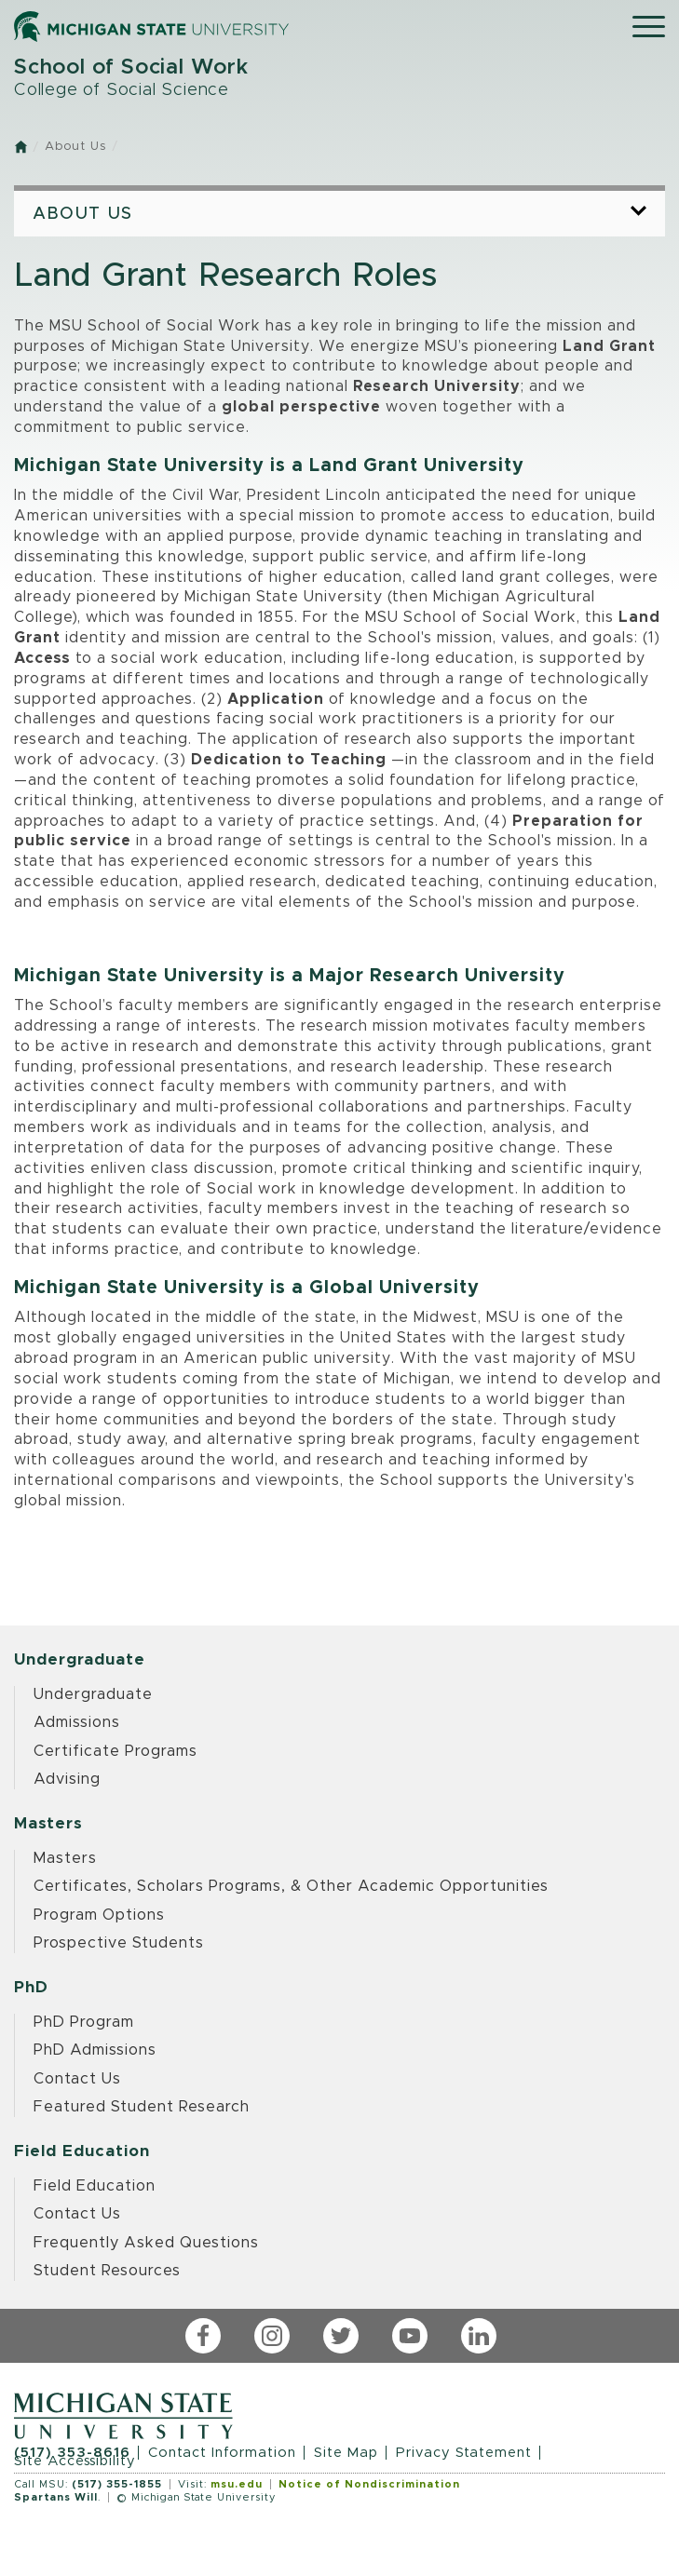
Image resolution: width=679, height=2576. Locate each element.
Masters (65, 1858)
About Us (75, 147)
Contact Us (77, 2078)
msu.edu (236, 2484)
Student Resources (107, 2270)
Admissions (77, 1722)
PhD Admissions (95, 2050)
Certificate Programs (115, 1751)
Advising (67, 1779)
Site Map (346, 2453)
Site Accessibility (75, 2461)
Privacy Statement (464, 2453)
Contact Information (222, 2453)
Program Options (99, 1915)
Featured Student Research (142, 2106)
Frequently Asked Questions (146, 2242)
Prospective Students (119, 1942)
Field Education (95, 2185)
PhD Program (84, 2022)
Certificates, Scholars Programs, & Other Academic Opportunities (291, 1886)
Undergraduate (93, 1694)
